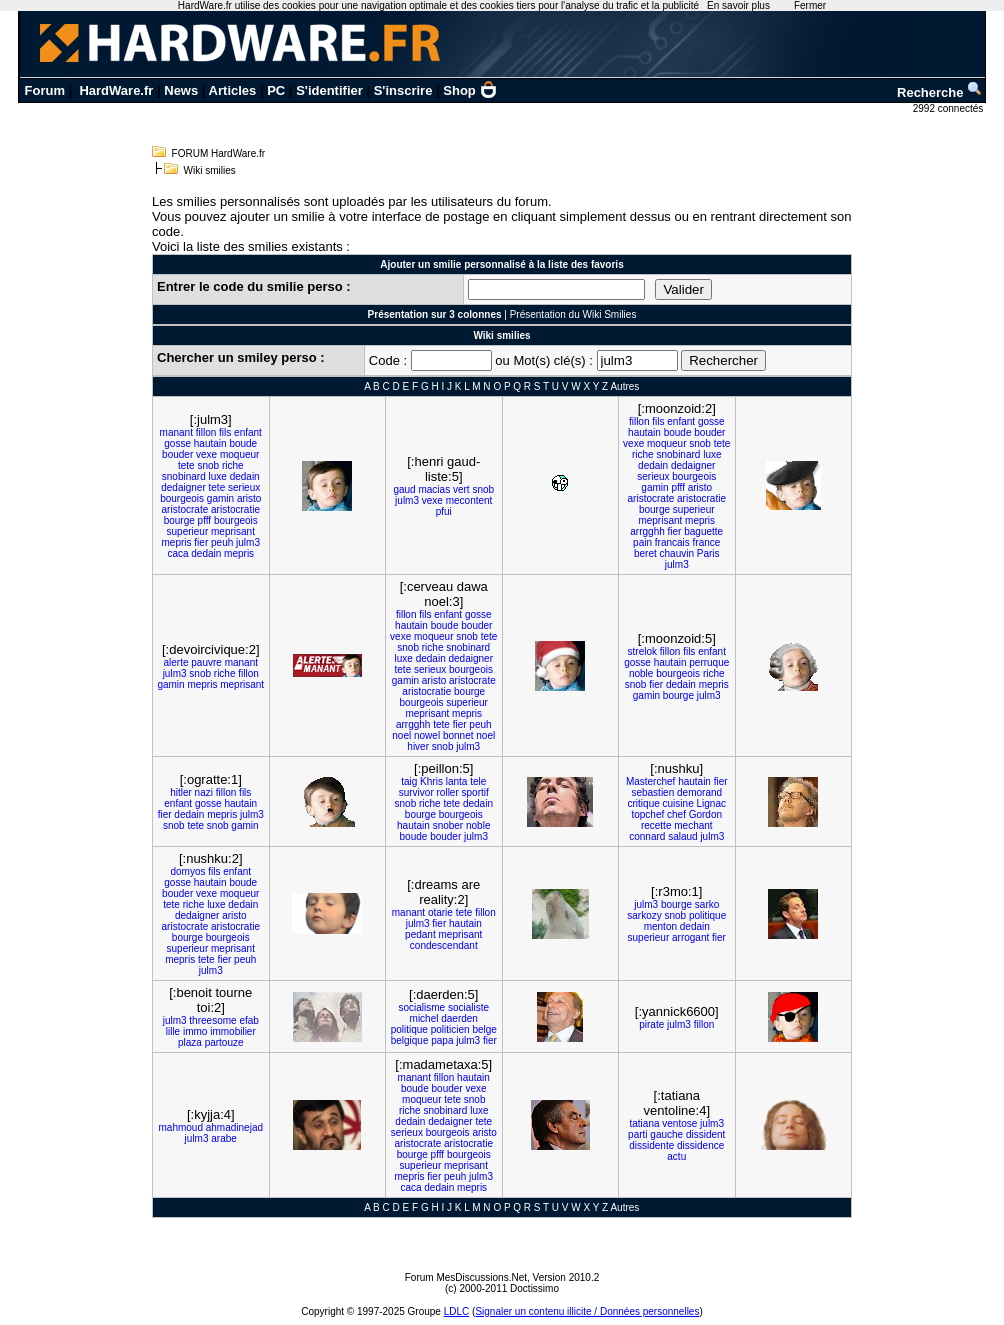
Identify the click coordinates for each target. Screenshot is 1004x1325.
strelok (642, 651)
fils (225, 432)
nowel (427, 735)
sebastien (652, 792)
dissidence (700, 1145)
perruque (709, 662)
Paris (708, 553)
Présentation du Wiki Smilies (573, 314)
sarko (707, 904)
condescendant (444, 945)
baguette (703, 531)
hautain (210, 443)
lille (173, 1031)
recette (656, 825)
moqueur (239, 454)
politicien (450, 1029)
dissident (705, 1134)
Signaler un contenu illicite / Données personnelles (587, 1311)
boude (243, 443)
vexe (206, 454)
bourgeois (182, 498)
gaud (404, 489)
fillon (206, 432)
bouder (177, 454)
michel (424, 1018)
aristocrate (185, 509)
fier (201, 542)
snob (208, 465)
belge (484, 1029)
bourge (179, 520)
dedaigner (183, 487)
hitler (181, 792)
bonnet (458, 735)
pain (642, 542)
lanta (457, 781)
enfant (248, 432)
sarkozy (644, 915)
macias (434, 489)
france (707, 542)
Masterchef (650, 781)
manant (176, 432)
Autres (624, 386)
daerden (459, 1018)
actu (676, 1156)
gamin (220, 498)
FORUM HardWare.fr (219, 153)
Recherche (940, 92)
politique (707, 915)
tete (186, 465)
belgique (410, 1040)
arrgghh (647, 531)
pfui (444, 511)
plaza (190, 1042)
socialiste (468, 1007)
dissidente (651, 1145)
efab (248, 1020)
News (181, 90)
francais (672, 542)
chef (676, 814)
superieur (188, 531)
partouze (224, 1042)
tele (478, 781)
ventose (679, 1123)
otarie (440, 912)
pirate (651, 1024)
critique (644, 803)
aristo (249, 498)
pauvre (206, 662)
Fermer (810, 5)
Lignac (710, 803)
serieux (244, 487)
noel (401, 735)
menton (660, 926)
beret (645, 553)
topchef (647, 814)
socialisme (421, 1007)
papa (442, 1040)
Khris (431, 781)
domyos (187, 871)
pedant (420, 934)
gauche (666, 1134)
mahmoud (180, 1127)
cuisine (678, 803)
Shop (470, 90)
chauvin (677, 553)
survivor (416, 792)
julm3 (248, 542)
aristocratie (235, 509)
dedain (245, 476)
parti (637, 1134)
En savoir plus (738, 5)
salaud (682, 836)
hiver (418, 746)
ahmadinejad (234, 1127)
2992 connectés (949, 108)
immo (195, 1031)
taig (409, 781)
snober (448, 825)
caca (177, 553)
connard (647, 836)
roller (448, 792)
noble (641, 673)
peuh (222, 542)
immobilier (233, 1031)
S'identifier (329, 90)
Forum (45, 90)
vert (461, 489)
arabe (224, 1138)
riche (233, 465)
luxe (218, 476)
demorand (699, 792)
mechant (693, 825)
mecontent (469, 500)
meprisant (233, 531)
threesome (212, 1020)
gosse (177, 443)
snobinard (184, 476)
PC (276, 90)
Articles (233, 90)
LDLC (457, 1311)
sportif (475, 792)
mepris (177, 542)
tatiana (644, 1123)
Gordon (705, 814)
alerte (175, 662)
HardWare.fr (116, 90)
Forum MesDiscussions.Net (466, 1277)
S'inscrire (403, 90)
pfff (205, 520)
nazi (204, 792)
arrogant (690, 937)
